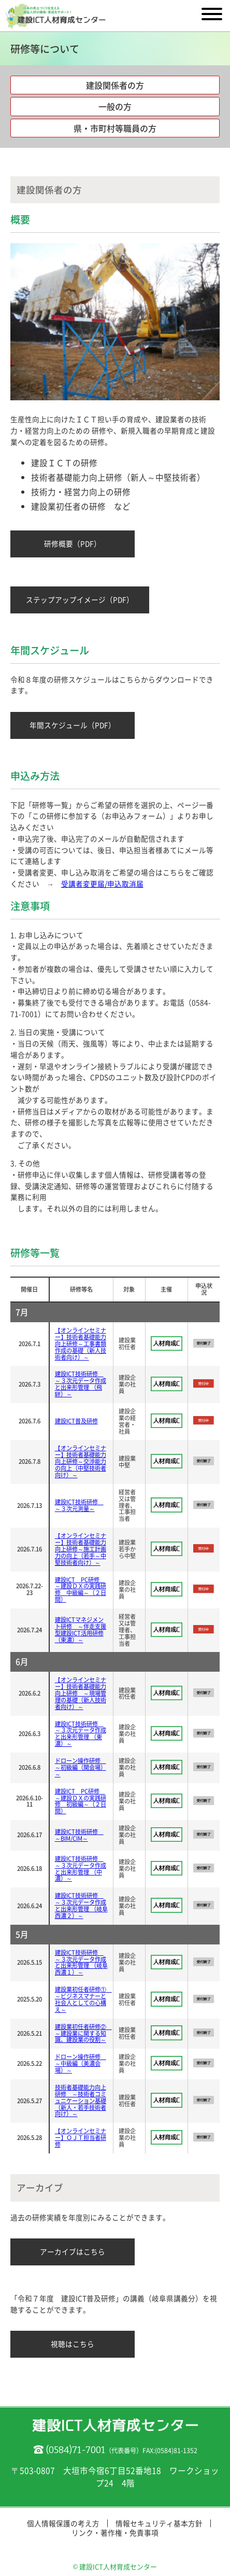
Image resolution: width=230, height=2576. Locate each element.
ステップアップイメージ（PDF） (80, 599)
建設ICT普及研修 (76, 1421)
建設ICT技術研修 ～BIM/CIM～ (79, 1835)
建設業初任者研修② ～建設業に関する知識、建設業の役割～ (83, 2033)
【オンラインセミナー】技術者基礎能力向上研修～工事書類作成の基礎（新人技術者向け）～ (80, 1344)
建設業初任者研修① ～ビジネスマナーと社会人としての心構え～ (83, 1999)
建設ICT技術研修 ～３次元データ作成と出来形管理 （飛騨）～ (80, 1383)
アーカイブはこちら (72, 2251)
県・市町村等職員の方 (115, 128)
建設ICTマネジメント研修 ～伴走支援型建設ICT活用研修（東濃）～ (80, 1629)
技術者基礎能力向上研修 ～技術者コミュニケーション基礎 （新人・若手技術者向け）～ (80, 2101)
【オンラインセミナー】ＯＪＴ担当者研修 (80, 2137)
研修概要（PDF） (72, 543)
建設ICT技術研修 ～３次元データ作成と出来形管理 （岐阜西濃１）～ (81, 1962)
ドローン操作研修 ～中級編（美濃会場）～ (80, 2063)
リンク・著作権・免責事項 (115, 2532)
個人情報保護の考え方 (63, 2523)
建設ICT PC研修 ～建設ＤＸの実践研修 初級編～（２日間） (80, 1801)
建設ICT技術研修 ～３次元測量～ (79, 1505)
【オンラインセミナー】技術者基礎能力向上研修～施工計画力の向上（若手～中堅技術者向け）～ (80, 1549)
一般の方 (115, 106)
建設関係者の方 (115, 85)
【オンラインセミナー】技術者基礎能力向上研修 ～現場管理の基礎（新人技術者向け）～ (80, 1693)
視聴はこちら (72, 2344)
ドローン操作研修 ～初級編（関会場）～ (80, 1767)
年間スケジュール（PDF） (73, 725)
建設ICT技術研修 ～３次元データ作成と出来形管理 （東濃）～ (80, 1733)
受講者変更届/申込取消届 (102, 883)
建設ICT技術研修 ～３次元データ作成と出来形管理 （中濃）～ (80, 1868)
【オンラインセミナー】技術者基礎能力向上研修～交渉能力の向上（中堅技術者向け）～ (80, 1461)
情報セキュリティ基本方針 (159, 2523)
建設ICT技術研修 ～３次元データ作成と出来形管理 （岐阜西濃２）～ (81, 1905)
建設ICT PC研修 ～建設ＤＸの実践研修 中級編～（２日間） (80, 1589)
